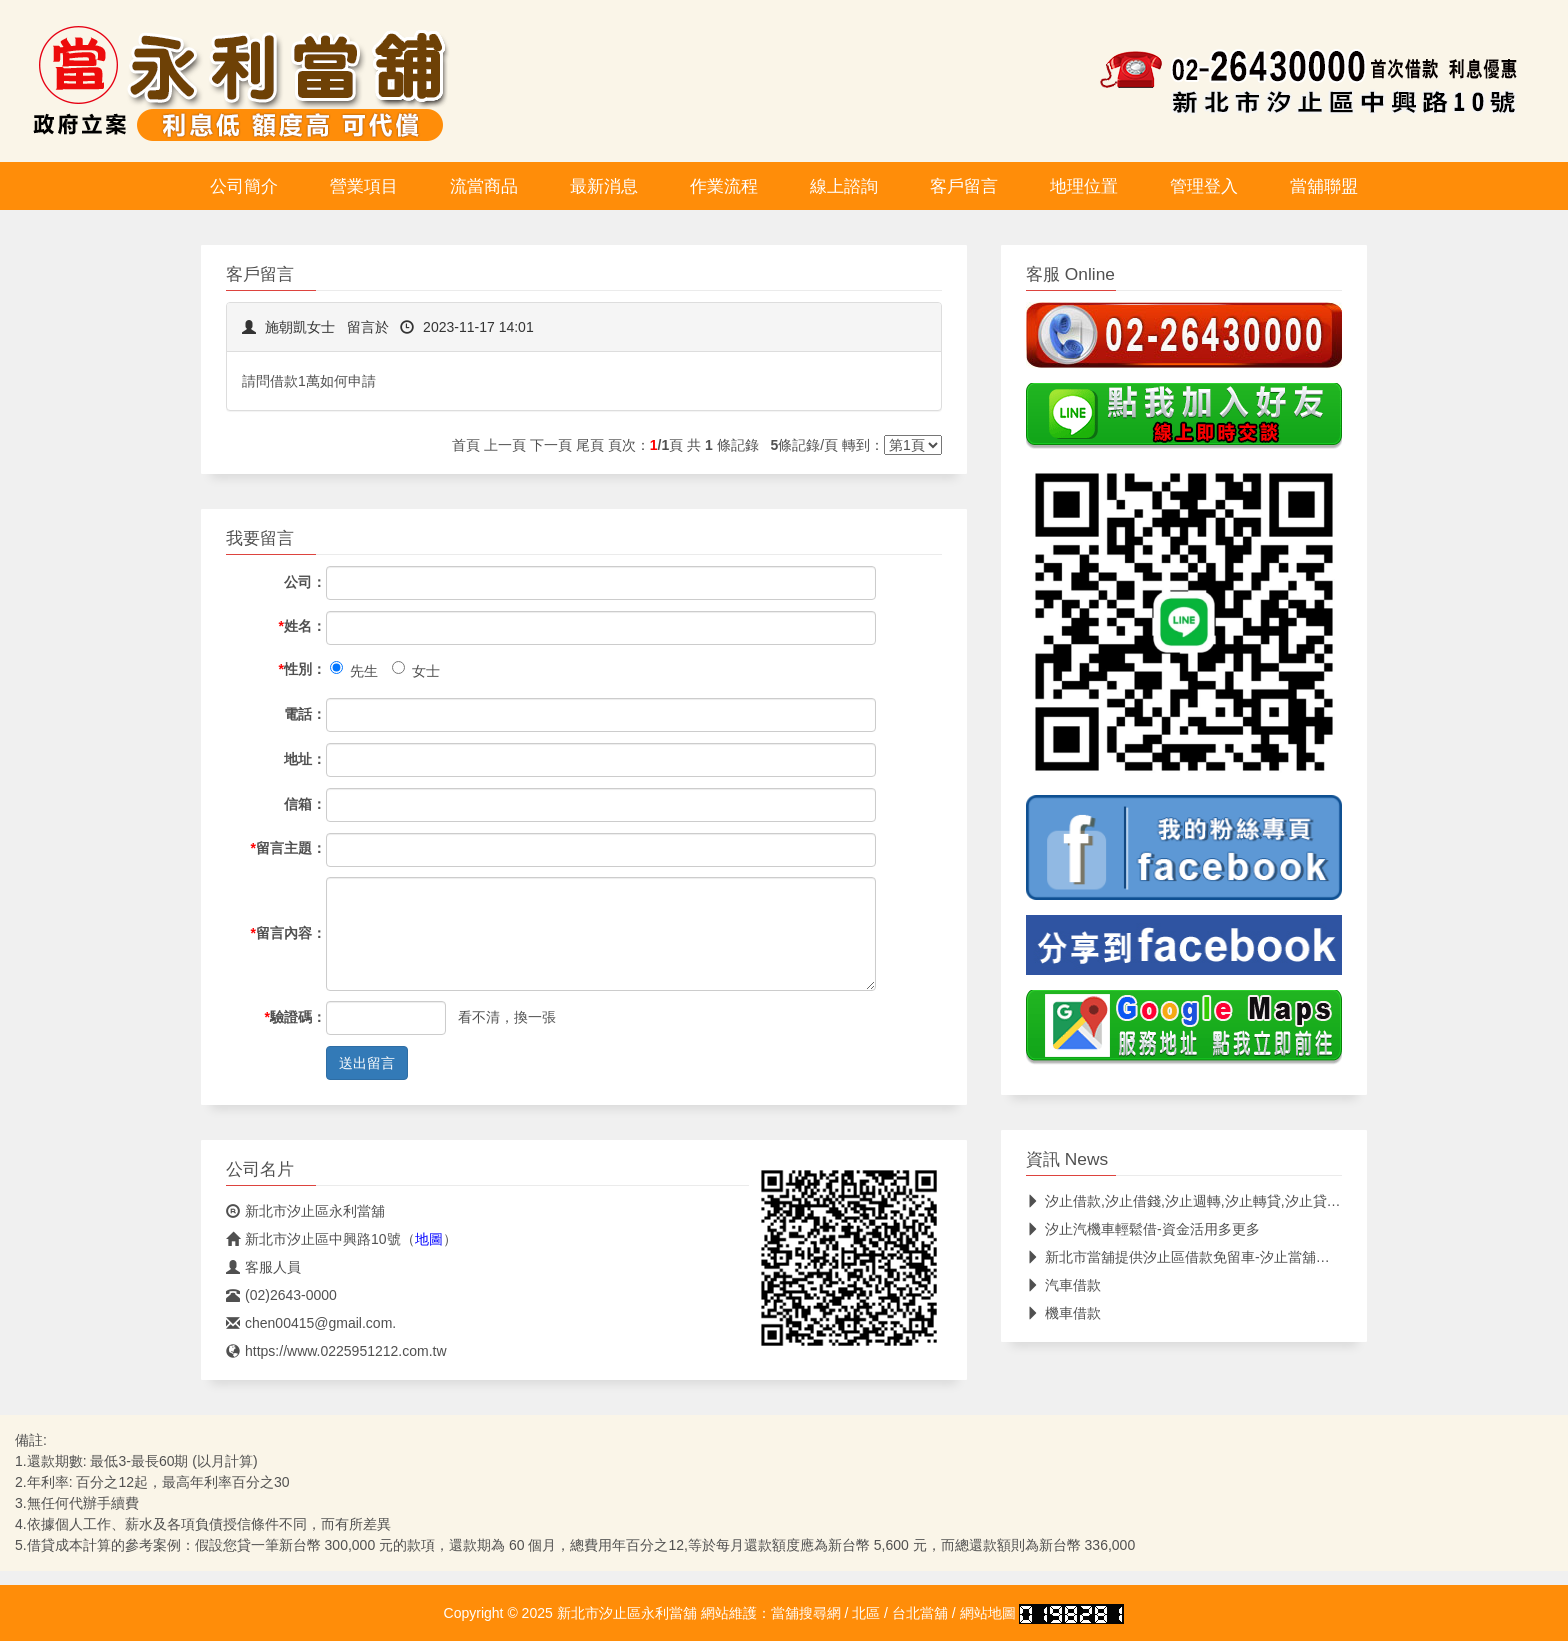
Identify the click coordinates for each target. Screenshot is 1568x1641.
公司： (305, 582)
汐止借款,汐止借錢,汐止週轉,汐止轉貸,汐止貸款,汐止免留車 (1220, 1201)
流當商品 (484, 186)
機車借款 (1063, 1313)
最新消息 (604, 186)
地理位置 (1084, 186)
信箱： (305, 804)
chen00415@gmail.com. (311, 1323)
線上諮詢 (844, 186)
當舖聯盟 (1324, 186)
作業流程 (724, 186)
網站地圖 (988, 1613)
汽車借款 (1063, 1285)
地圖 (429, 1239)
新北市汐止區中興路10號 (313, 1239)
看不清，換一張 (507, 1017)
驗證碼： (295, 1017)
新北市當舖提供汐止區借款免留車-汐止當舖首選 (1185, 1257)
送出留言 (367, 1063)
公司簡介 (244, 186)
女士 (416, 670)
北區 (866, 1613)
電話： (305, 714)
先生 (354, 670)
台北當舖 (920, 1613)
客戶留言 (964, 186)
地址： (305, 759)
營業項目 (364, 186)
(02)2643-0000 (281, 1295)
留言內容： (288, 933)
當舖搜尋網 (806, 1613)
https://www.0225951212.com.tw (336, 1351)
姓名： (302, 626)
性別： (302, 669)
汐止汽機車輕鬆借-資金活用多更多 (1143, 1229)
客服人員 (263, 1267)
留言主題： (288, 848)
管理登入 (1204, 186)
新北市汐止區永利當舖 (305, 1211)
